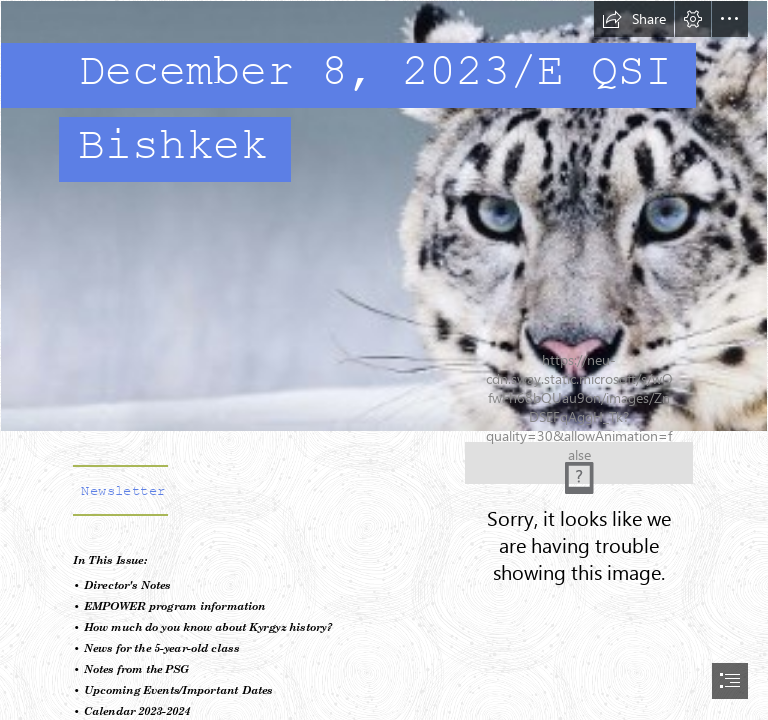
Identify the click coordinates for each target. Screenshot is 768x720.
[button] (634, 19)
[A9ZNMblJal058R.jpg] (384, 216)
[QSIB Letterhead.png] (579, 463)
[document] (384, 360)
